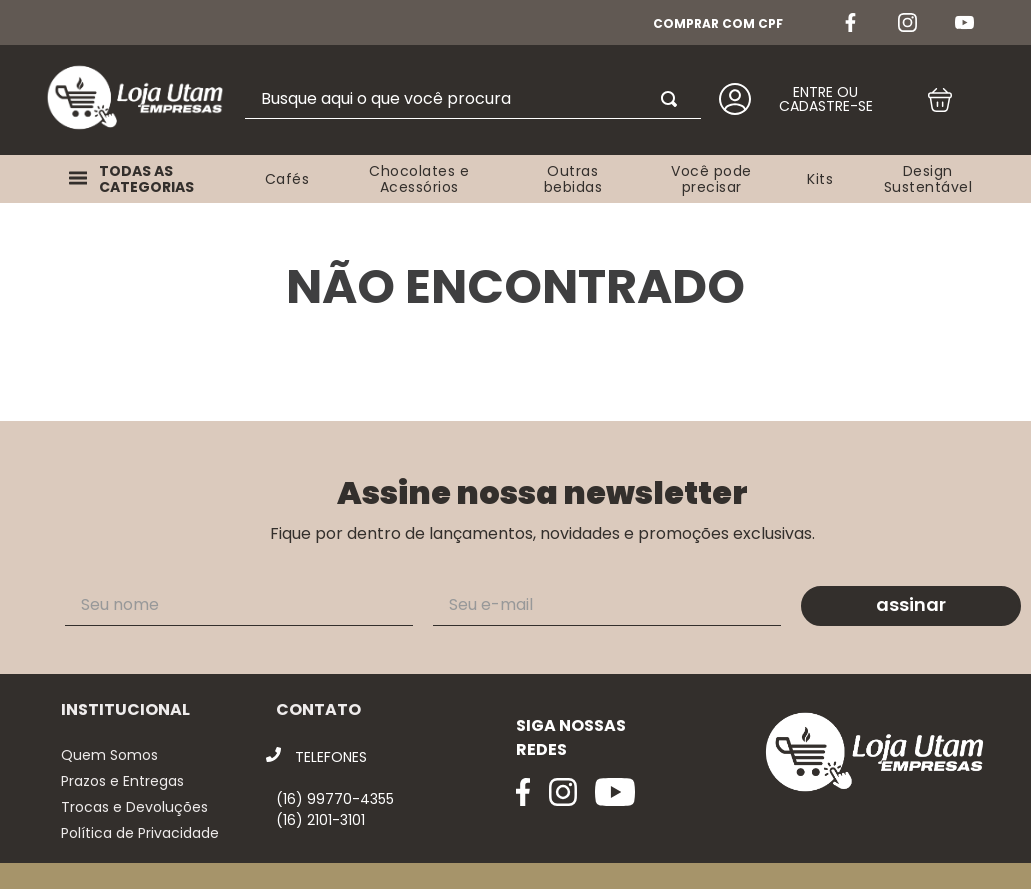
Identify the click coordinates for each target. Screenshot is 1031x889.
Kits (820, 179)
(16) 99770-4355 (335, 799)
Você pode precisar (711, 179)
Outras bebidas (573, 179)
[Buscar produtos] (673, 99)
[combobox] (473, 99)
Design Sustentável (928, 179)
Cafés (287, 179)
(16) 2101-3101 (320, 820)
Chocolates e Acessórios (419, 179)
